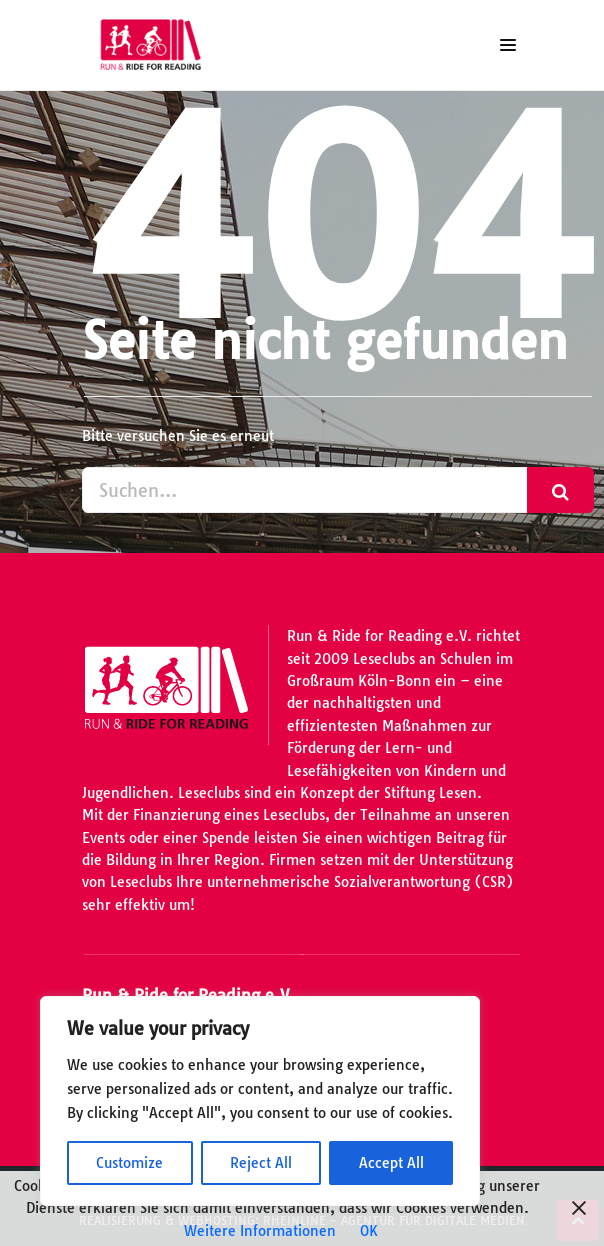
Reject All (261, 1163)
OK (369, 1231)
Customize (129, 1163)
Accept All (391, 1163)
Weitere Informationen (260, 1231)
